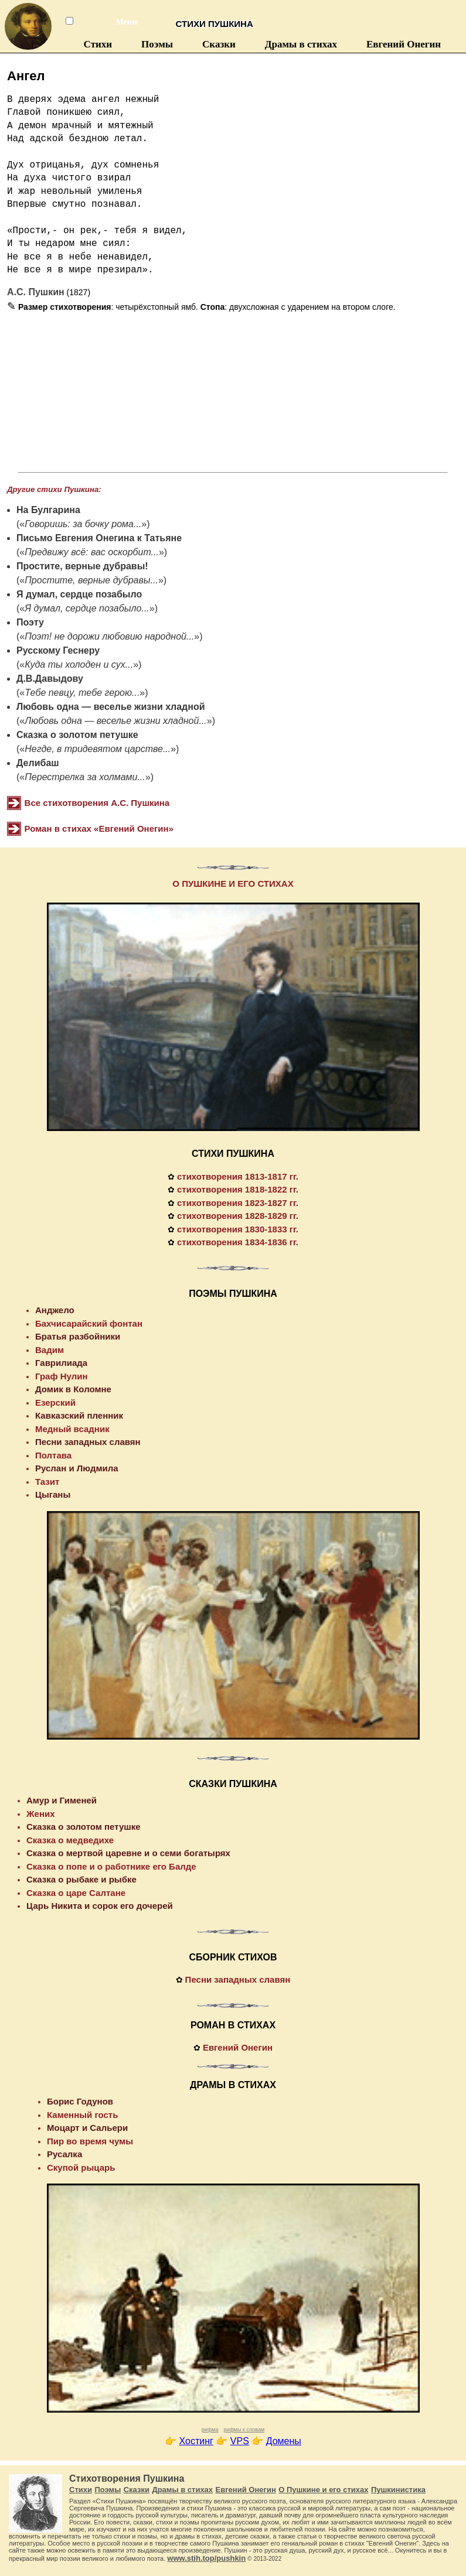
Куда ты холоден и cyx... (79, 664)
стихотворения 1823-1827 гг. (237, 1203)
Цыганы (52, 1494)
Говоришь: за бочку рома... (83, 524)
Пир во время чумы (90, 2141)
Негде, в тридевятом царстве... (98, 749)
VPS (239, 2441)
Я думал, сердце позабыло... (87, 608)
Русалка (64, 2154)
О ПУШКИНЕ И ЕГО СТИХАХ (232, 884)
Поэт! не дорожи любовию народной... (109, 636)
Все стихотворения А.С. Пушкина (97, 803)
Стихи (98, 44)
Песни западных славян (88, 1442)
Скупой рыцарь (81, 2167)
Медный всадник (72, 1429)
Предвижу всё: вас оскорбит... (92, 552)
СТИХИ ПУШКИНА (233, 1154)
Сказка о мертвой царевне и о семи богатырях (128, 1853)
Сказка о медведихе (70, 1840)
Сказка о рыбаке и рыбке (81, 1879)
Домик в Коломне (73, 1389)
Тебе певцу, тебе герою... (82, 693)
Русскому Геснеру (58, 650)
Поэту (30, 622)
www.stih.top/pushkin (206, 2558)
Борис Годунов (80, 2101)
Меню (120, 22)
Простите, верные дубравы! (82, 566)
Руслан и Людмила (76, 1468)
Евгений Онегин (403, 44)
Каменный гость (82, 2115)
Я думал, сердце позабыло (79, 594)
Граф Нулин (61, 1376)
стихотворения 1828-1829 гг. (237, 1216)
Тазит (47, 1482)
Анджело (54, 1310)
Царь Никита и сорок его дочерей (99, 1906)
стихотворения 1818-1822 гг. (237, 1189)
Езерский (55, 1402)
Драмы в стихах (301, 44)
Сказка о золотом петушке (77, 735)
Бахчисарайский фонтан (88, 1323)
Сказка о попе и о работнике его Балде (111, 1866)
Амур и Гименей (61, 1800)
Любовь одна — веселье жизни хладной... (116, 721)
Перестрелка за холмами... (85, 777)
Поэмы (157, 44)
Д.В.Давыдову (49, 679)
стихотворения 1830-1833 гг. (237, 1229)
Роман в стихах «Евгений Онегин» (99, 828)
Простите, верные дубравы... (91, 580)
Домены (283, 2441)
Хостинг (196, 2441)
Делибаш (37, 763)
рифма (210, 2429)
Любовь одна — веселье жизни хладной (110, 707)
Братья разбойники (77, 1336)
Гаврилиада (61, 1363)
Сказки (219, 44)
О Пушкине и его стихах (323, 2489)
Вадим (49, 1350)
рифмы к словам (243, 2429)
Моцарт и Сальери (87, 2128)
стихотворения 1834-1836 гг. (237, 1242)
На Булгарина (48, 510)
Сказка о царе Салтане (75, 1893)
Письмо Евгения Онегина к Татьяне (99, 538)
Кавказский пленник (79, 1415)
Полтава (53, 1455)
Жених (40, 1814)
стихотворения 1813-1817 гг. (237, 1176)
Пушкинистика (398, 2489)
